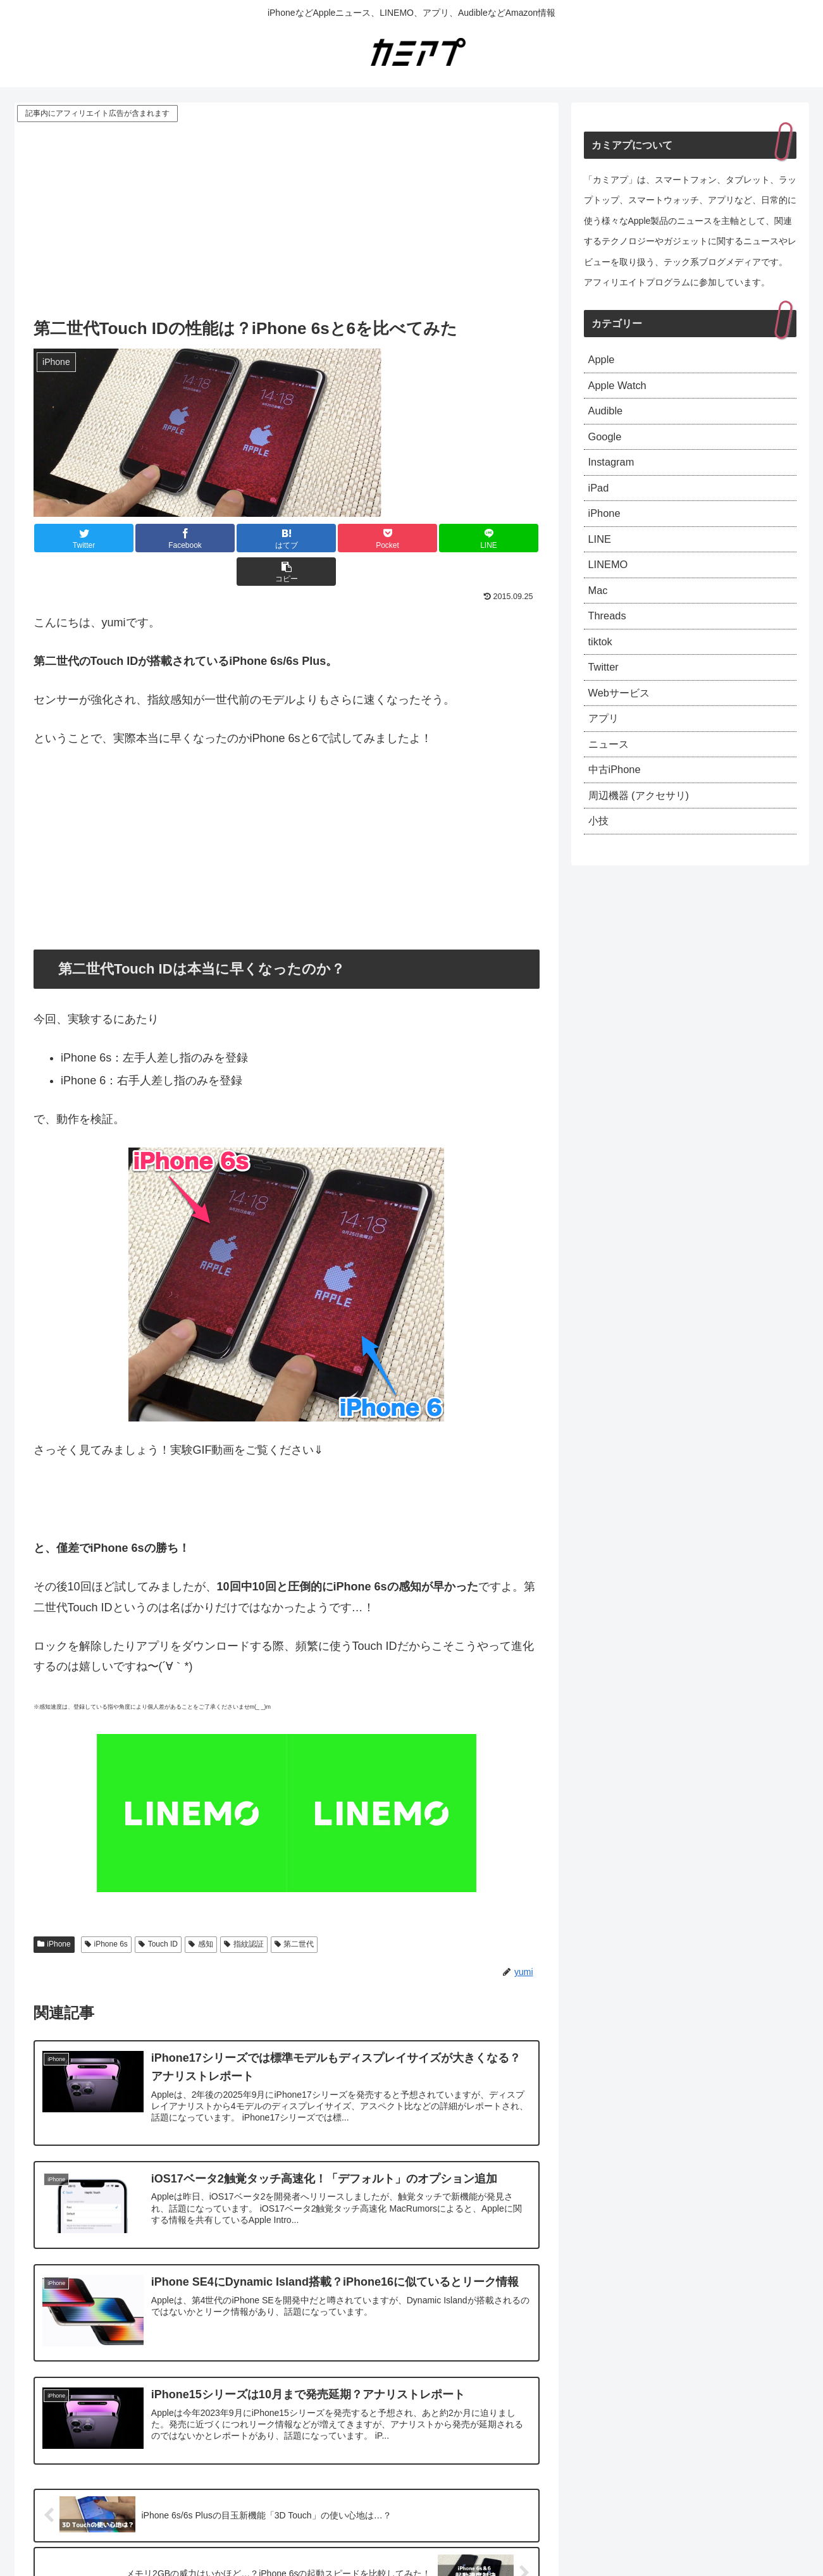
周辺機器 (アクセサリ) (645, 827)
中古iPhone (617, 800)
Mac (599, 608)
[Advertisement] (287, 219)
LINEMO (610, 580)
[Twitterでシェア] (75, 538)
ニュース (611, 772)
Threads (609, 635)
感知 (201, 1910)
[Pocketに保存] (328, 538)
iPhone (54, 1910)
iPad (599, 498)
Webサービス (622, 717)
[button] (497, 538)
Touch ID (158, 1910)
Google (606, 443)
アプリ (605, 745)
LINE (601, 553)
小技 (599, 854)
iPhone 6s (106, 1910)
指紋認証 (244, 1910)
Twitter (605, 690)
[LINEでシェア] (412, 538)
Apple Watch (620, 388)
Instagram (613, 470)
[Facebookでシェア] (159, 538)
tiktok (601, 663)
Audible (607, 415)
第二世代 (294, 1910)
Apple (602, 360)
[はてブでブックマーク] (244, 538)
